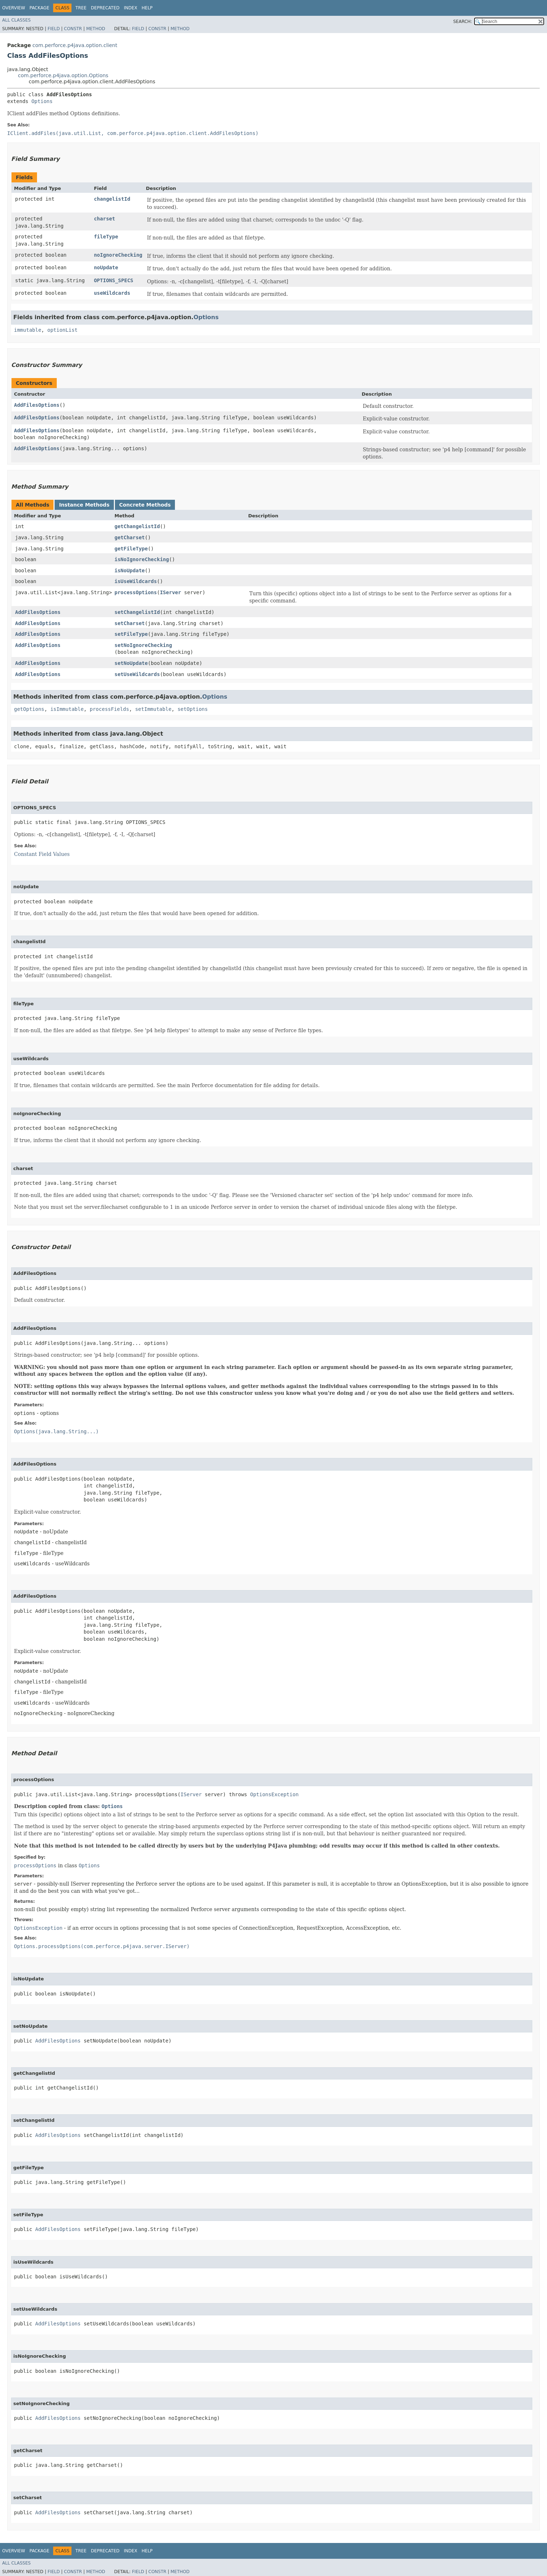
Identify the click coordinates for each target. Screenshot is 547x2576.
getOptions (29, 709)
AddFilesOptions (36, 405)
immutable (27, 330)
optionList (62, 330)
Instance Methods (84, 505)
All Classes (16, 20)
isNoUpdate (130, 570)
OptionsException (274, 1794)
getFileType (131, 548)
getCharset (130, 537)
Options (41, 101)
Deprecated (105, 7)
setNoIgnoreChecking (143, 645)
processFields (109, 709)
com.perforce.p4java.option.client (74, 45)
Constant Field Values (42, 854)
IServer (170, 592)
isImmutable (67, 709)
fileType (106, 236)
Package (39, 7)
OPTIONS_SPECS (113, 280)
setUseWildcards (137, 674)
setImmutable (153, 709)
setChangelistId (137, 612)
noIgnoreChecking (118, 255)
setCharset (130, 623)
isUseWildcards (136, 581)
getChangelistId (137, 526)
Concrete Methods (145, 505)
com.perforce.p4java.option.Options (63, 75)
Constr (73, 28)
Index (131, 7)
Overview (13, 7)
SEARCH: (462, 21)
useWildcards (112, 293)
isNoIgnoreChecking (142, 559)
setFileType (131, 634)
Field (53, 28)
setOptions (192, 709)
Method (95, 28)
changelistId (112, 199)
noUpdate (106, 267)
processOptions (136, 592)
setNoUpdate (131, 663)
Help (147, 7)
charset (104, 219)
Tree (81, 7)
